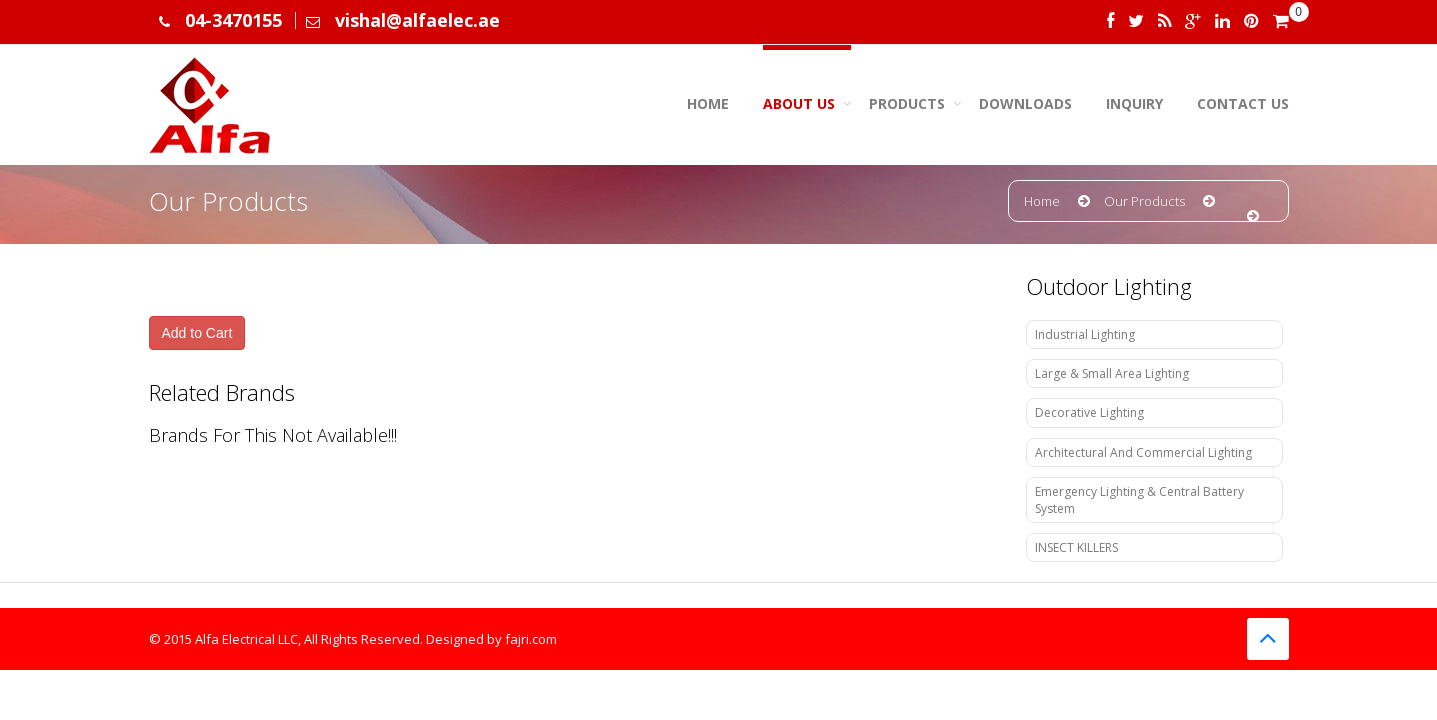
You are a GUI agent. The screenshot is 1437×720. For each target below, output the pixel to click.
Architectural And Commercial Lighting (1143, 452)
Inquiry (1134, 103)
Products (907, 103)
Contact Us (1243, 103)
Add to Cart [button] (197, 333)
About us (799, 103)
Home (708, 103)
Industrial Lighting (1085, 334)
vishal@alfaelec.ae (417, 20)
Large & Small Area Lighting (1112, 373)
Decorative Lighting (1089, 412)
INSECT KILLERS (1076, 547)
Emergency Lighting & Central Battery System (1139, 500)
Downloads (1025, 103)
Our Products (1144, 201)
